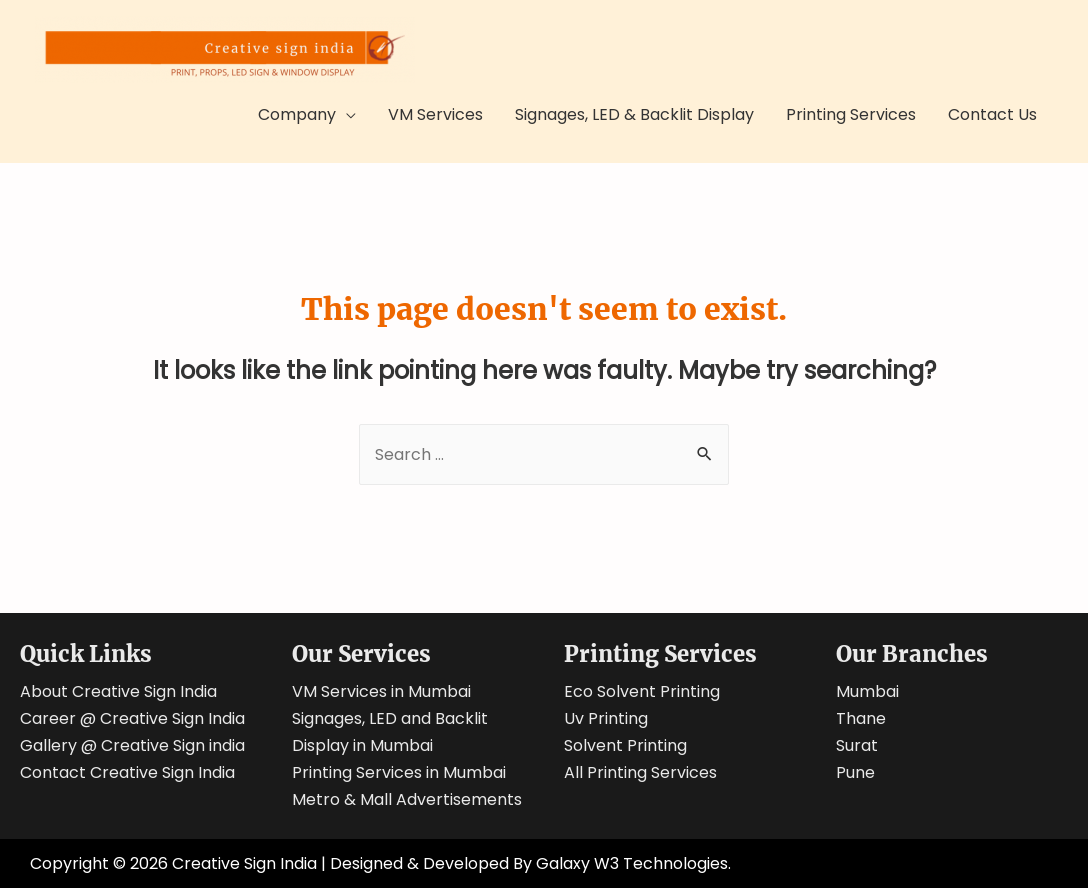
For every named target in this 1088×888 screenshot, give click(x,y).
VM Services (435, 114)
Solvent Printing (625, 745)
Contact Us (992, 114)
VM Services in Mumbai (381, 691)
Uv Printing (606, 718)
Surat (857, 745)
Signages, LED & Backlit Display (634, 114)
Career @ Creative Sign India (132, 718)
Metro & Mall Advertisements (407, 799)
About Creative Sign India (118, 691)
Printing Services (851, 114)
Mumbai (867, 691)
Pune (855, 772)
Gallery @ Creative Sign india (132, 745)
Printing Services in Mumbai (399, 772)
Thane (861, 718)
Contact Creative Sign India (127, 772)
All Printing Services (640, 772)
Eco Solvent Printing (642, 691)
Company (297, 114)
